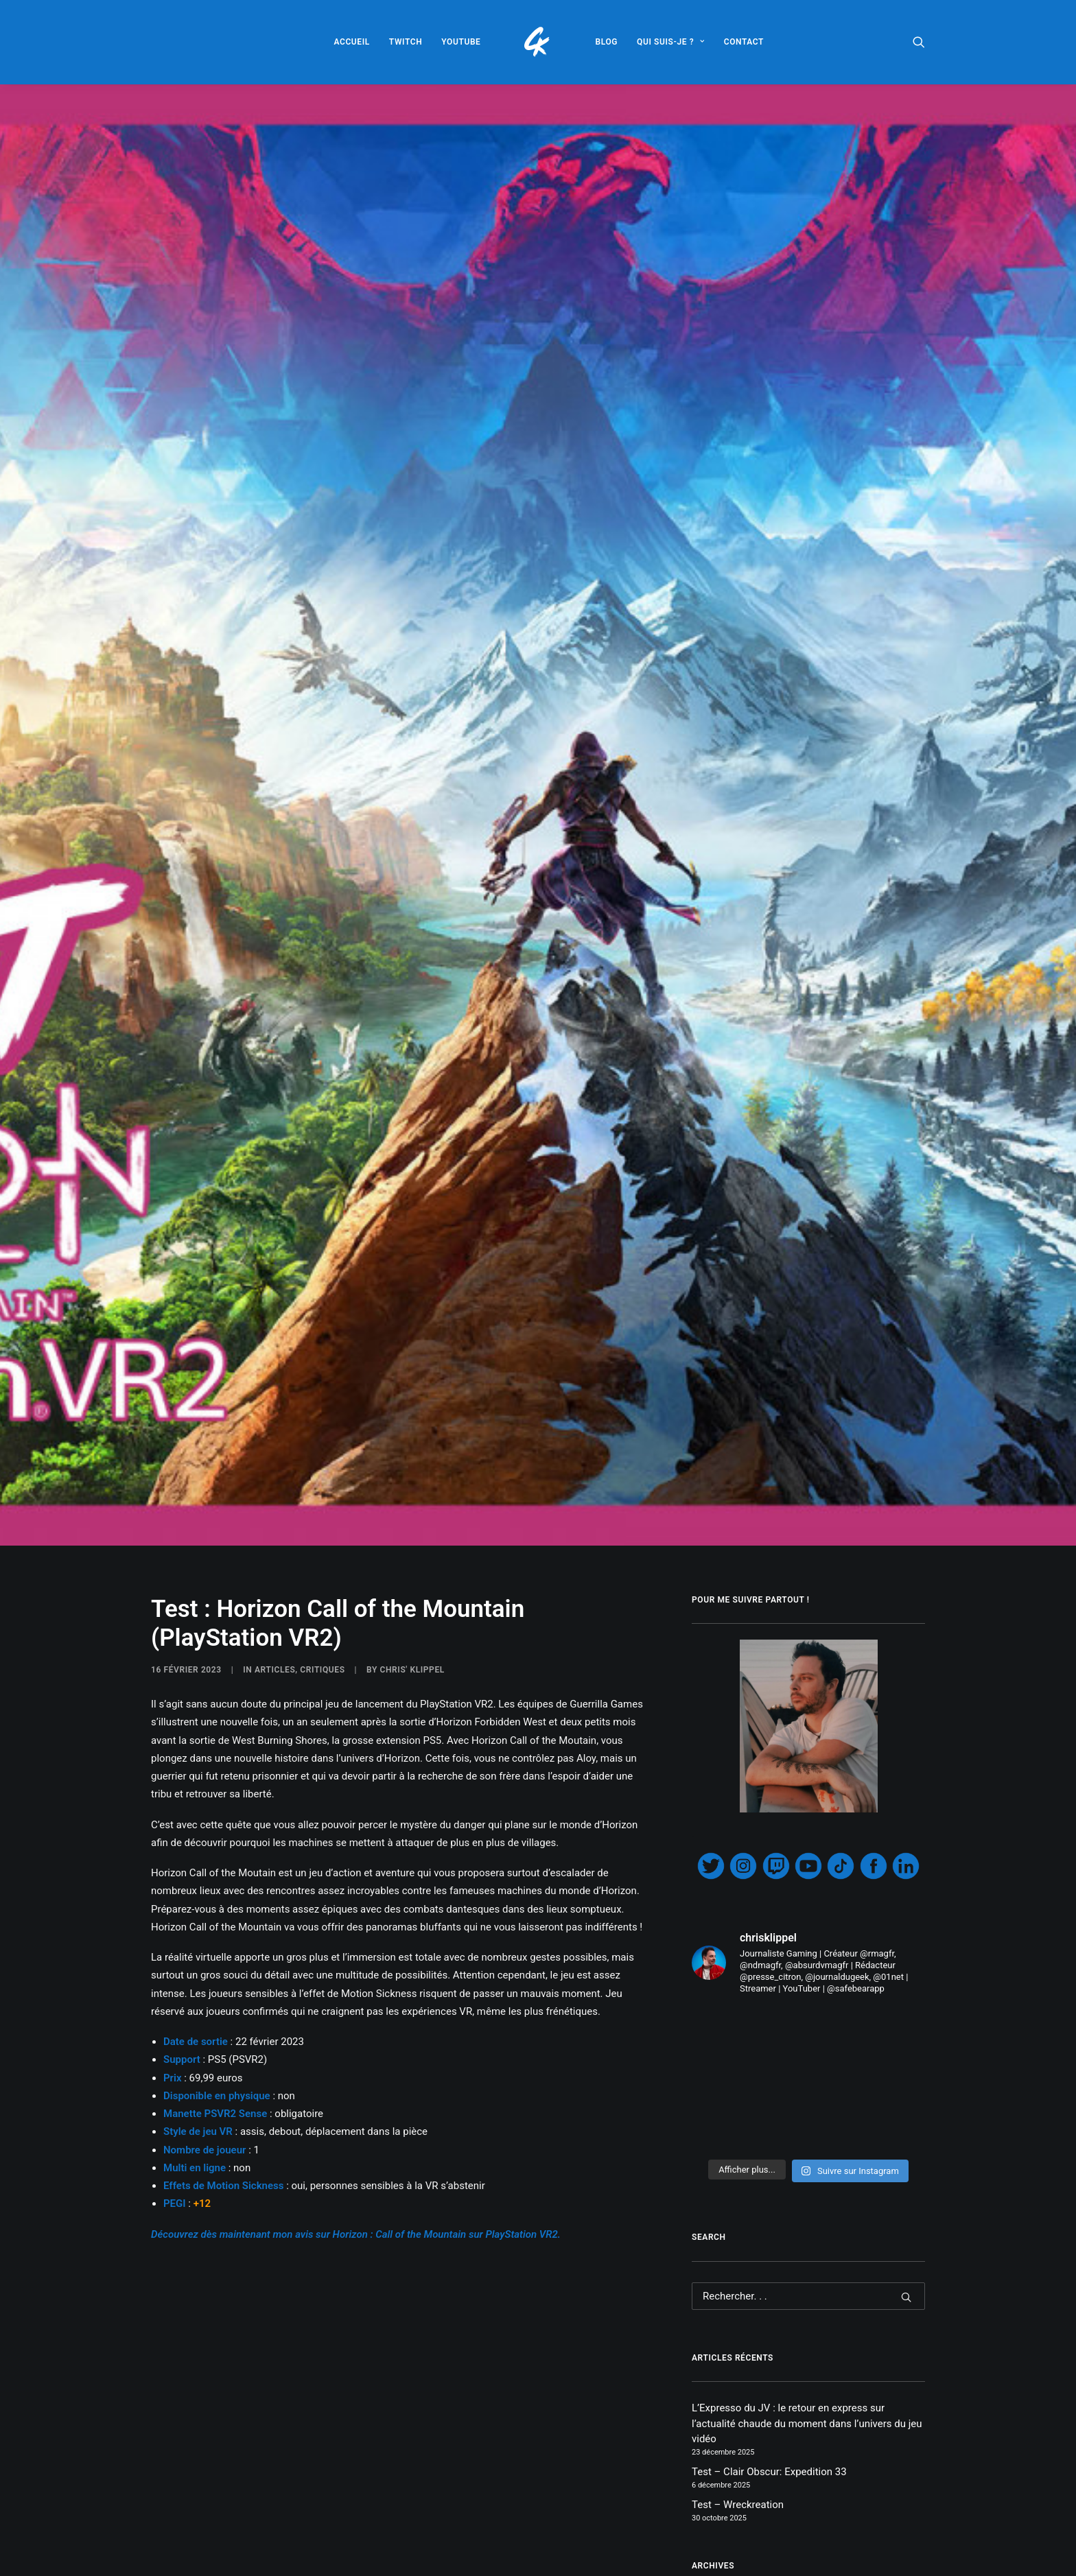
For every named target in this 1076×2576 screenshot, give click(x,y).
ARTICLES (275, 1325)
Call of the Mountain (200, 2562)
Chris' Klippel (412, 1325)
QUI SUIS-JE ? (671, 42)
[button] (919, 42)
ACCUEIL (351, 42)
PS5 (619, 2562)
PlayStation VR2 (561, 2562)
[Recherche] (808, 1951)
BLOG (607, 42)
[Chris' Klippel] (538, 42)
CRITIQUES (322, 1325)
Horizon (277, 2562)
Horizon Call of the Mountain (372, 2562)
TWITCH (405, 42)
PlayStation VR (481, 2562)
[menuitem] (351, 42)
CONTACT (744, 42)
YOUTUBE (460, 42)
